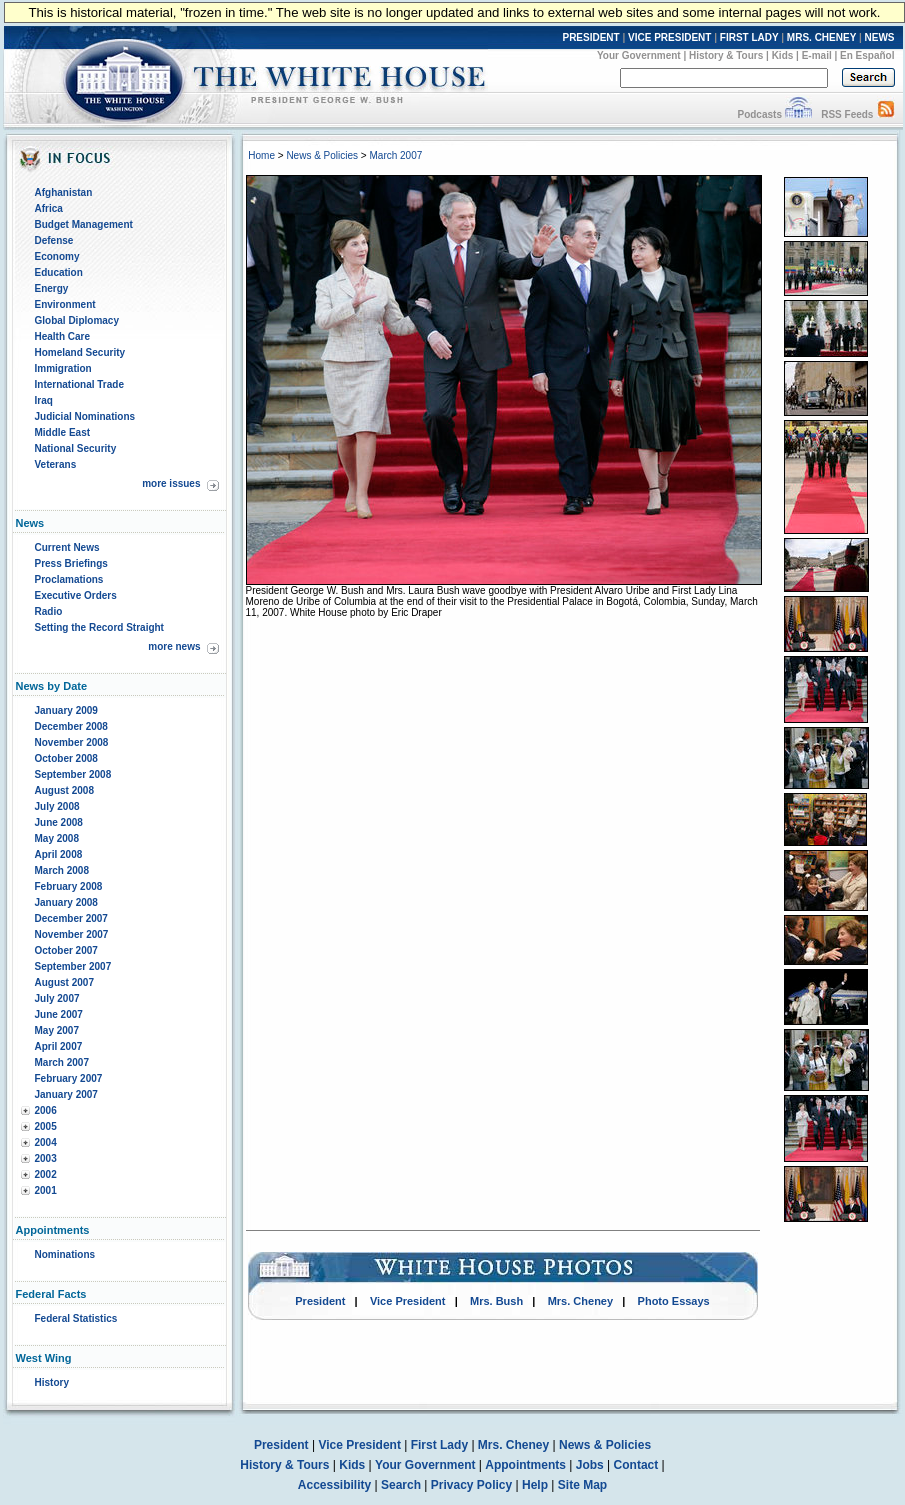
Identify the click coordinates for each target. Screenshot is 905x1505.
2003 (46, 1158)
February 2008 (69, 886)
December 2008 (71, 726)
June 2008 (59, 822)
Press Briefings (71, 563)
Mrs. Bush (496, 1301)
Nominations (65, 1254)
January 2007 (66, 1094)
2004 (46, 1142)
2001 (46, 1190)
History (52, 1382)
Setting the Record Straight (99, 627)
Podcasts (759, 114)
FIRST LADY (749, 37)
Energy (52, 288)
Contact (636, 1465)
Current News (67, 547)
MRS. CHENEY (821, 37)
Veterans (56, 464)
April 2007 (59, 1046)
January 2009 (66, 710)
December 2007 (71, 918)
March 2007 (62, 1062)
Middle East (63, 432)
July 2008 (57, 806)
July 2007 (57, 998)
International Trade (79, 384)
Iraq (44, 400)
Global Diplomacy (77, 320)
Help (535, 1485)
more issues (171, 483)
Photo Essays (674, 1301)
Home (261, 155)
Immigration (63, 368)
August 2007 (64, 982)
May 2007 (57, 1030)
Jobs (590, 1465)
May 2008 (57, 838)
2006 (46, 1110)
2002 (46, 1174)
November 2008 (72, 742)
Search (401, 1485)
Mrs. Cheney (580, 1301)
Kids (783, 55)
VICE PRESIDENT (669, 37)
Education (59, 272)
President (320, 1301)
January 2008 (66, 902)
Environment (65, 304)
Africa (49, 208)
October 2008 (66, 758)
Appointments (525, 1465)
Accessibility (334, 1485)
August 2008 (64, 790)
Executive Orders (76, 595)
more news (174, 646)
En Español (867, 55)
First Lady (439, 1445)
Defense (54, 240)
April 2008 (59, 854)
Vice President (408, 1301)
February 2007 (69, 1078)
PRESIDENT (590, 37)
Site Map (582, 1485)
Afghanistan (64, 192)
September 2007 (73, 966)
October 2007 (66, 950)
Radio (49, 611)
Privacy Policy (471, 1485)
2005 (46, 1126)
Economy (57, 256)
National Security (76, 448)
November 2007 (72, 934)
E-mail (817, 55)
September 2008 (73, 774)
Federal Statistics (76, 1318)
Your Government (639, 55)
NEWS (880, 37)
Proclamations (69, 579)
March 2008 (62, 870)
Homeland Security (80, 352)
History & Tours (726, 55)
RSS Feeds (847, 114)
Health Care (63, 336)
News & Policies (322, 155)
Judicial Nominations (85, 416)
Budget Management (84, 224)
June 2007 (59, 1014)
